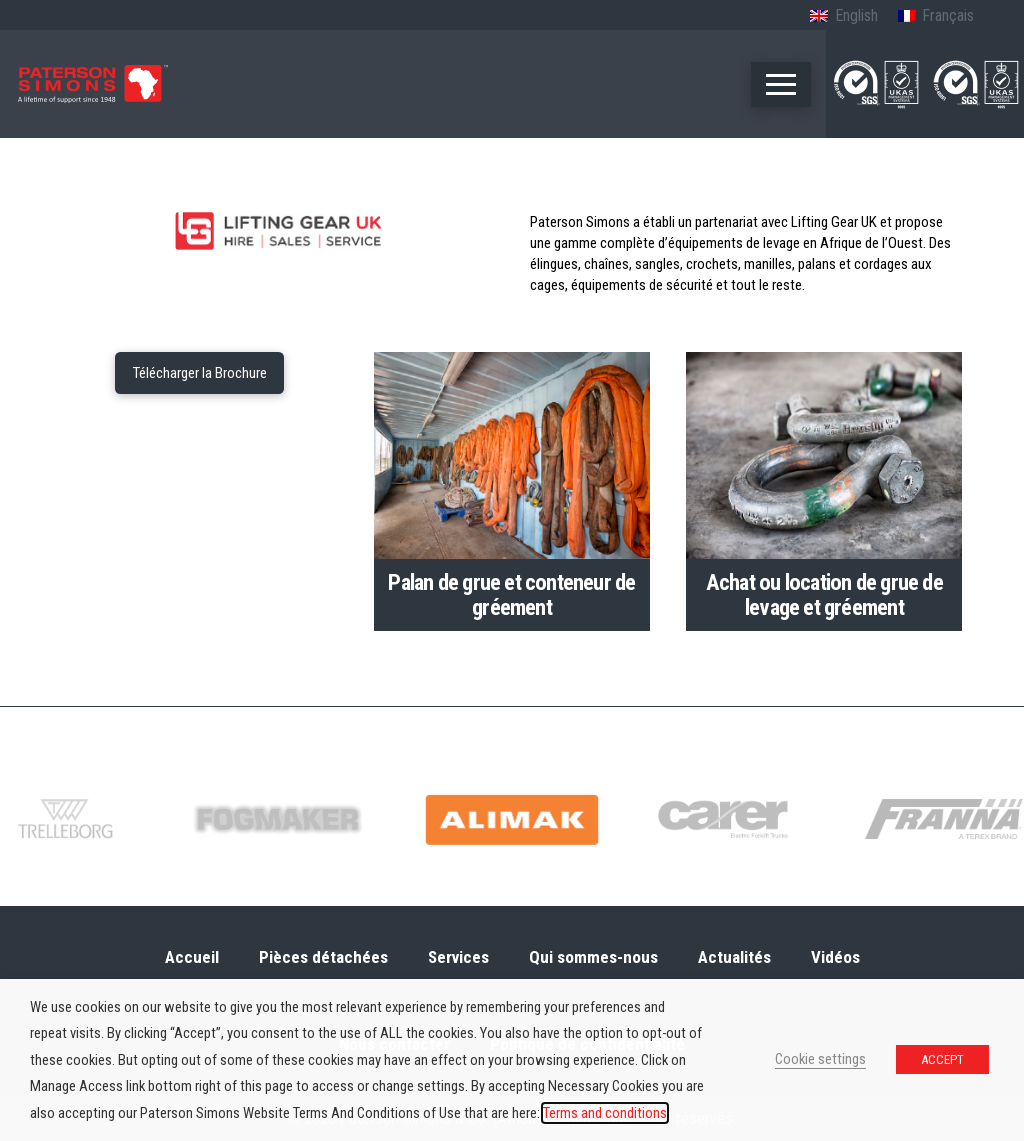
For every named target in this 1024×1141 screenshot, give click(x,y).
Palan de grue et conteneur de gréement (511, 594)
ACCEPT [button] (942, 1059)
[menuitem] (843, 17)
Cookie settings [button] (820, 1059)
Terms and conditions (605, 1113)
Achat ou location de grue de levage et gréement (824, 594)
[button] (781, 84)
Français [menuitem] (948, 15)
